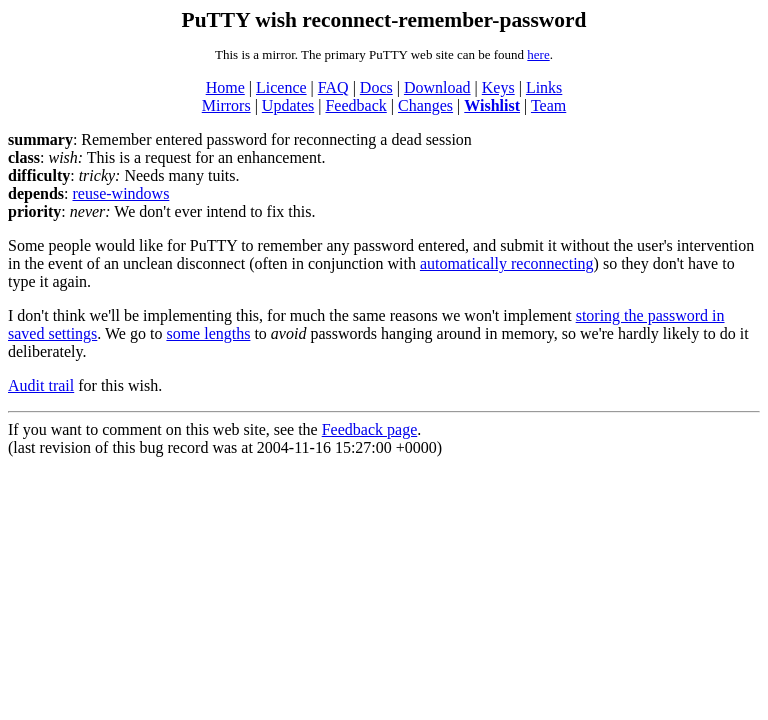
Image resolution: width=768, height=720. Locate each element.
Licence (281, 87)
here (538, 54)
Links (544, 87)
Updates (288, 105)
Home (225, 87)
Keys (498, 87)
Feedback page (370, 429)
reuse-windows (120, 193)
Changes (425, 105)
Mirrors (226, 105)
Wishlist (492, 105)
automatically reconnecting (507, 263)
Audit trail (41, 385)
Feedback (355, 105)
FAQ (333, 87)
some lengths (208, 333)
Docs (376, 87)
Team (548, 105)
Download (437, 87)
